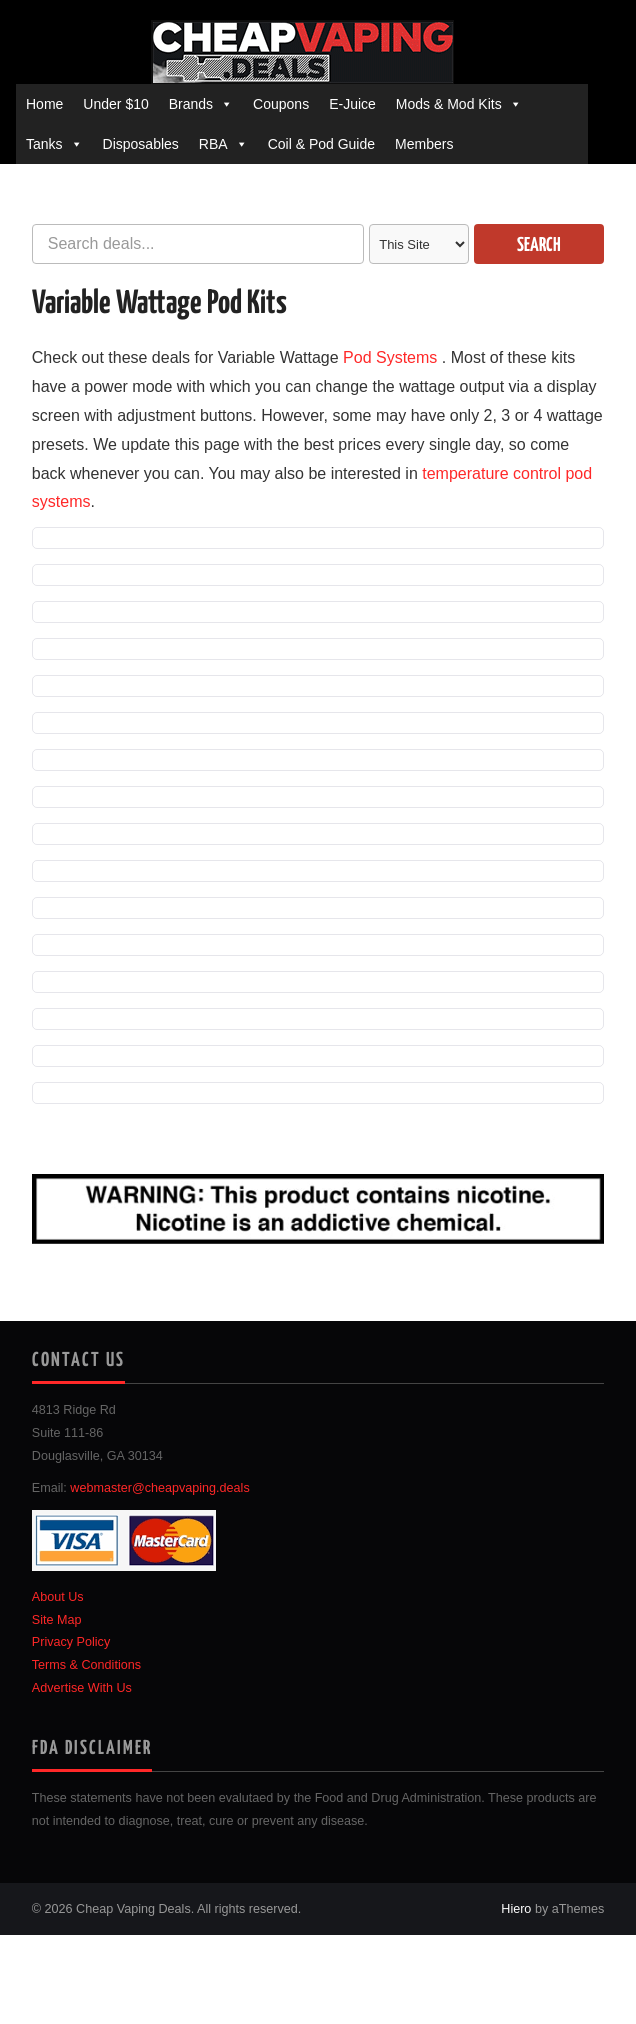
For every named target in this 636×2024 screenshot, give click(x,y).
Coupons (281, 104)
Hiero (516, 1909)
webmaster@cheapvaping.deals (159, 1488)
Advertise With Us (82, 1688)
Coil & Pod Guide (321, 144)
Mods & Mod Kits (449, 104)
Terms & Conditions (86, 1665)
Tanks (44, 144)
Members (424, 144)
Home (44, 104)
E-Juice (352, 104)
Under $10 (115, 104)
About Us (58, 1597)
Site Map (57, 1620)
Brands (191, 104)
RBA (213, 144)
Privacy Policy (71, 1642)
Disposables (141, 144)
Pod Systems (390, 357)
